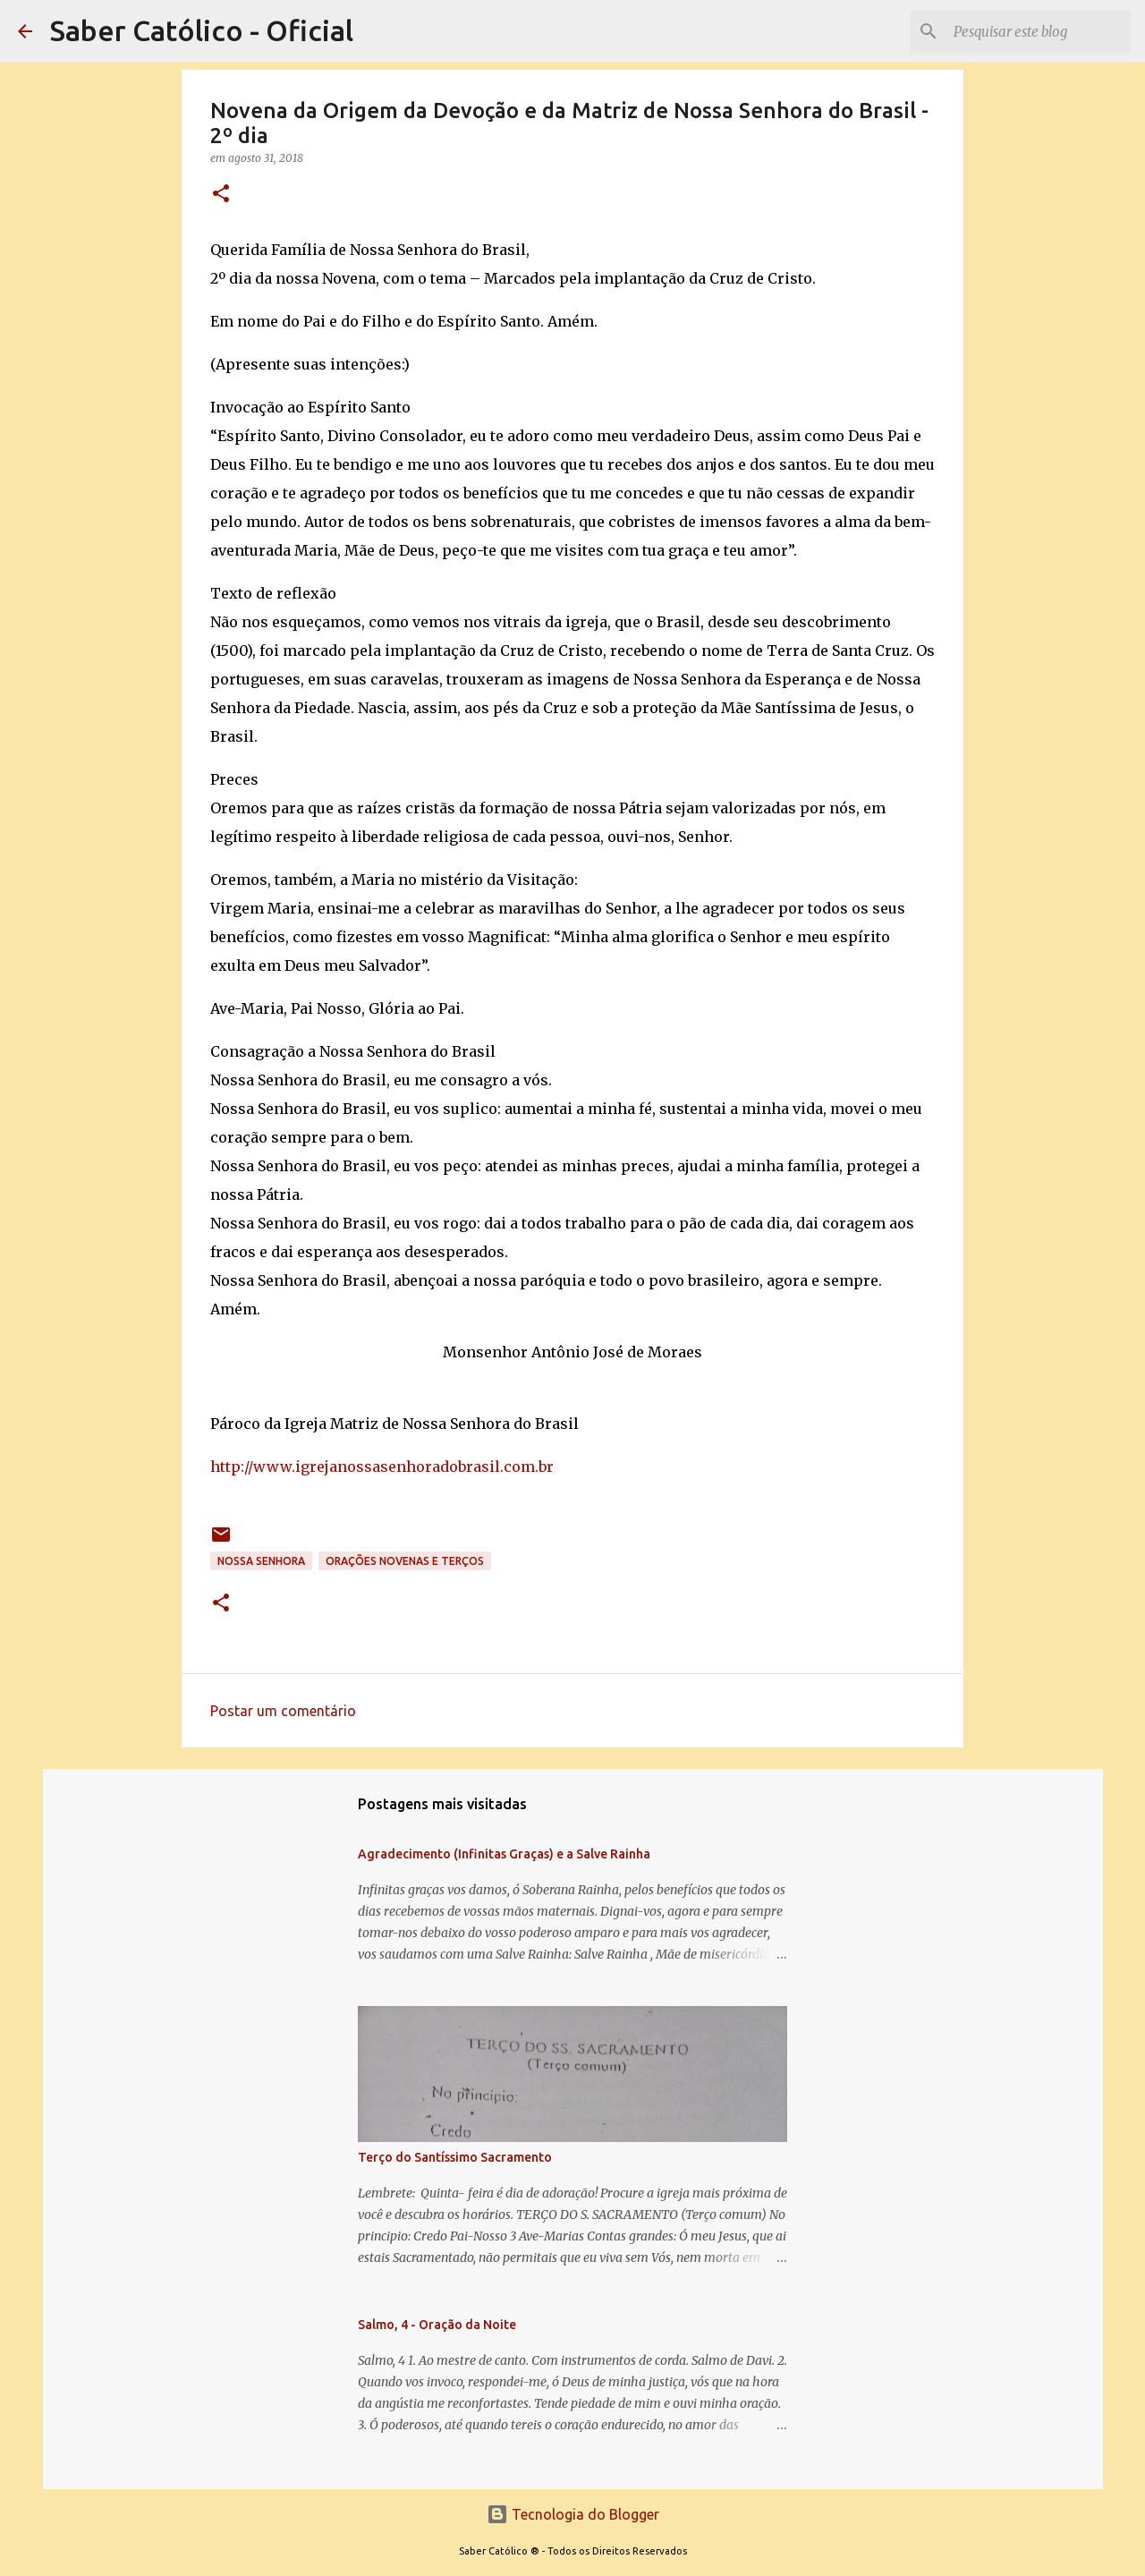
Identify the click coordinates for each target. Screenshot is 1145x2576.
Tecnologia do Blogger (573, 2514)
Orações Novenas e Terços (405, 1561)
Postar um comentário (283, 1711)
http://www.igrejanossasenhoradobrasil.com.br (382, 1466)
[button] (221, 195)
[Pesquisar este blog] (1037, 31)
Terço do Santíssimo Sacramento (455, 2157)
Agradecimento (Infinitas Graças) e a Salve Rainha (504, 1854)
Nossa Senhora (261, 1561)
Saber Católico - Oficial (201, 30)
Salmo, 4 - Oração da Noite (437, 2324)
